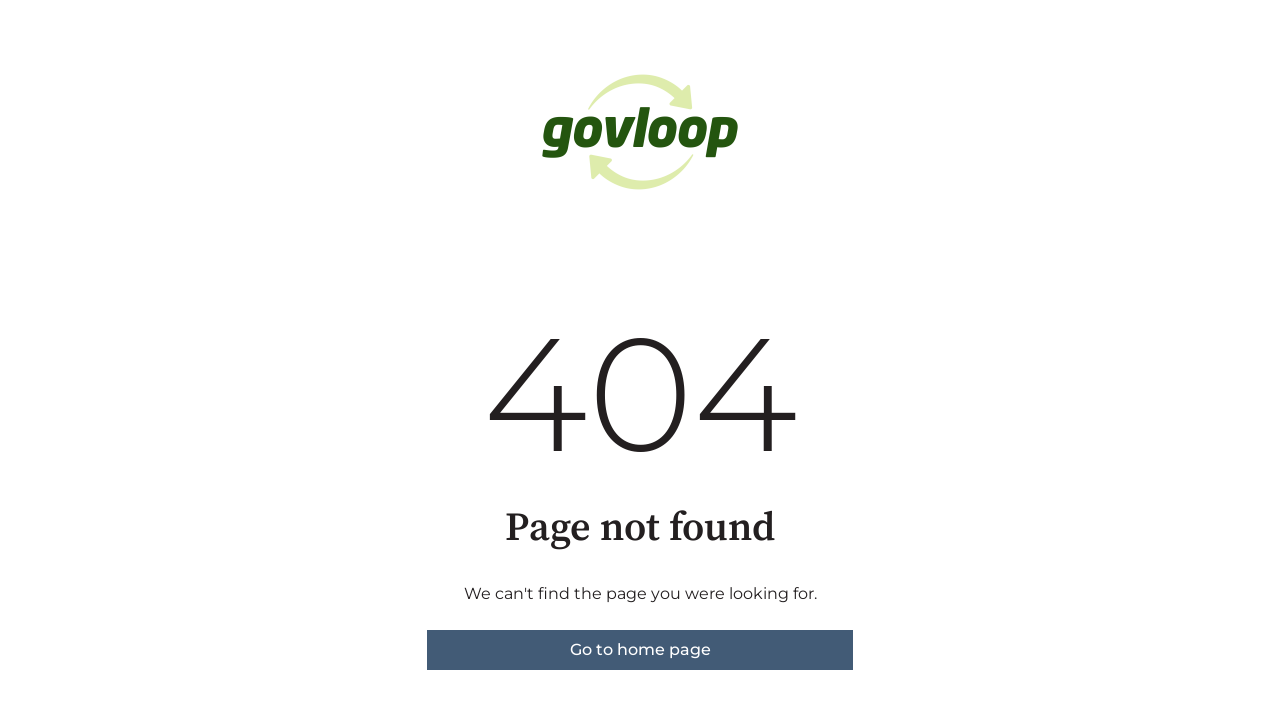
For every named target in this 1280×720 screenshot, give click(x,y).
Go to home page (640, 649)
